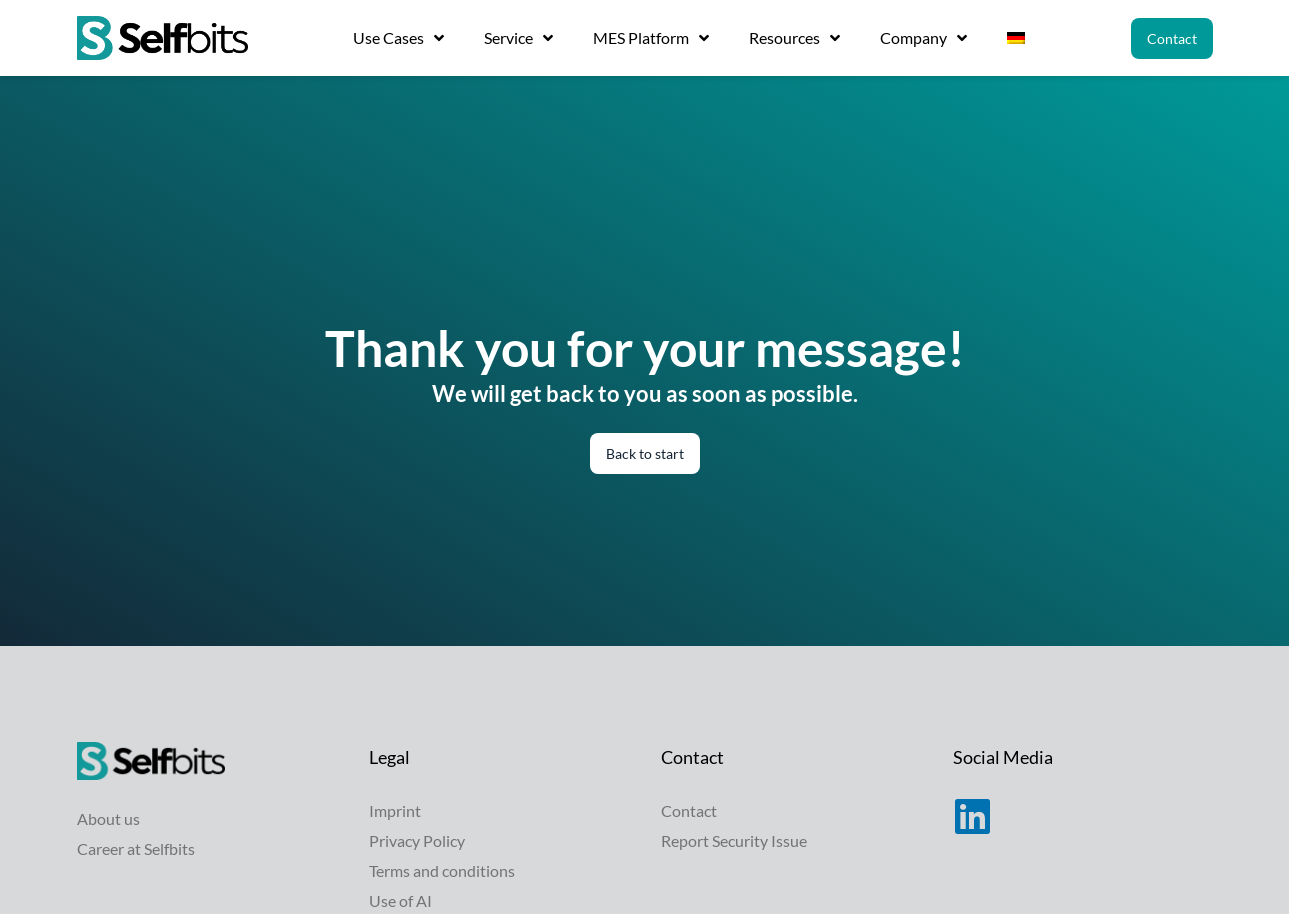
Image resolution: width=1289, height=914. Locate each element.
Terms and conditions (442, 870)
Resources (794, 38)
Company (923, 38)
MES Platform (651, 38)
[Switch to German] (1016, 38)
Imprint (395, 810)
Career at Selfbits (136, 848)
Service (518, 38)
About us (108, 818)
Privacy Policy (417, 840)
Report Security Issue (734, 840)
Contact (689, 810)
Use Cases (398, 38)
